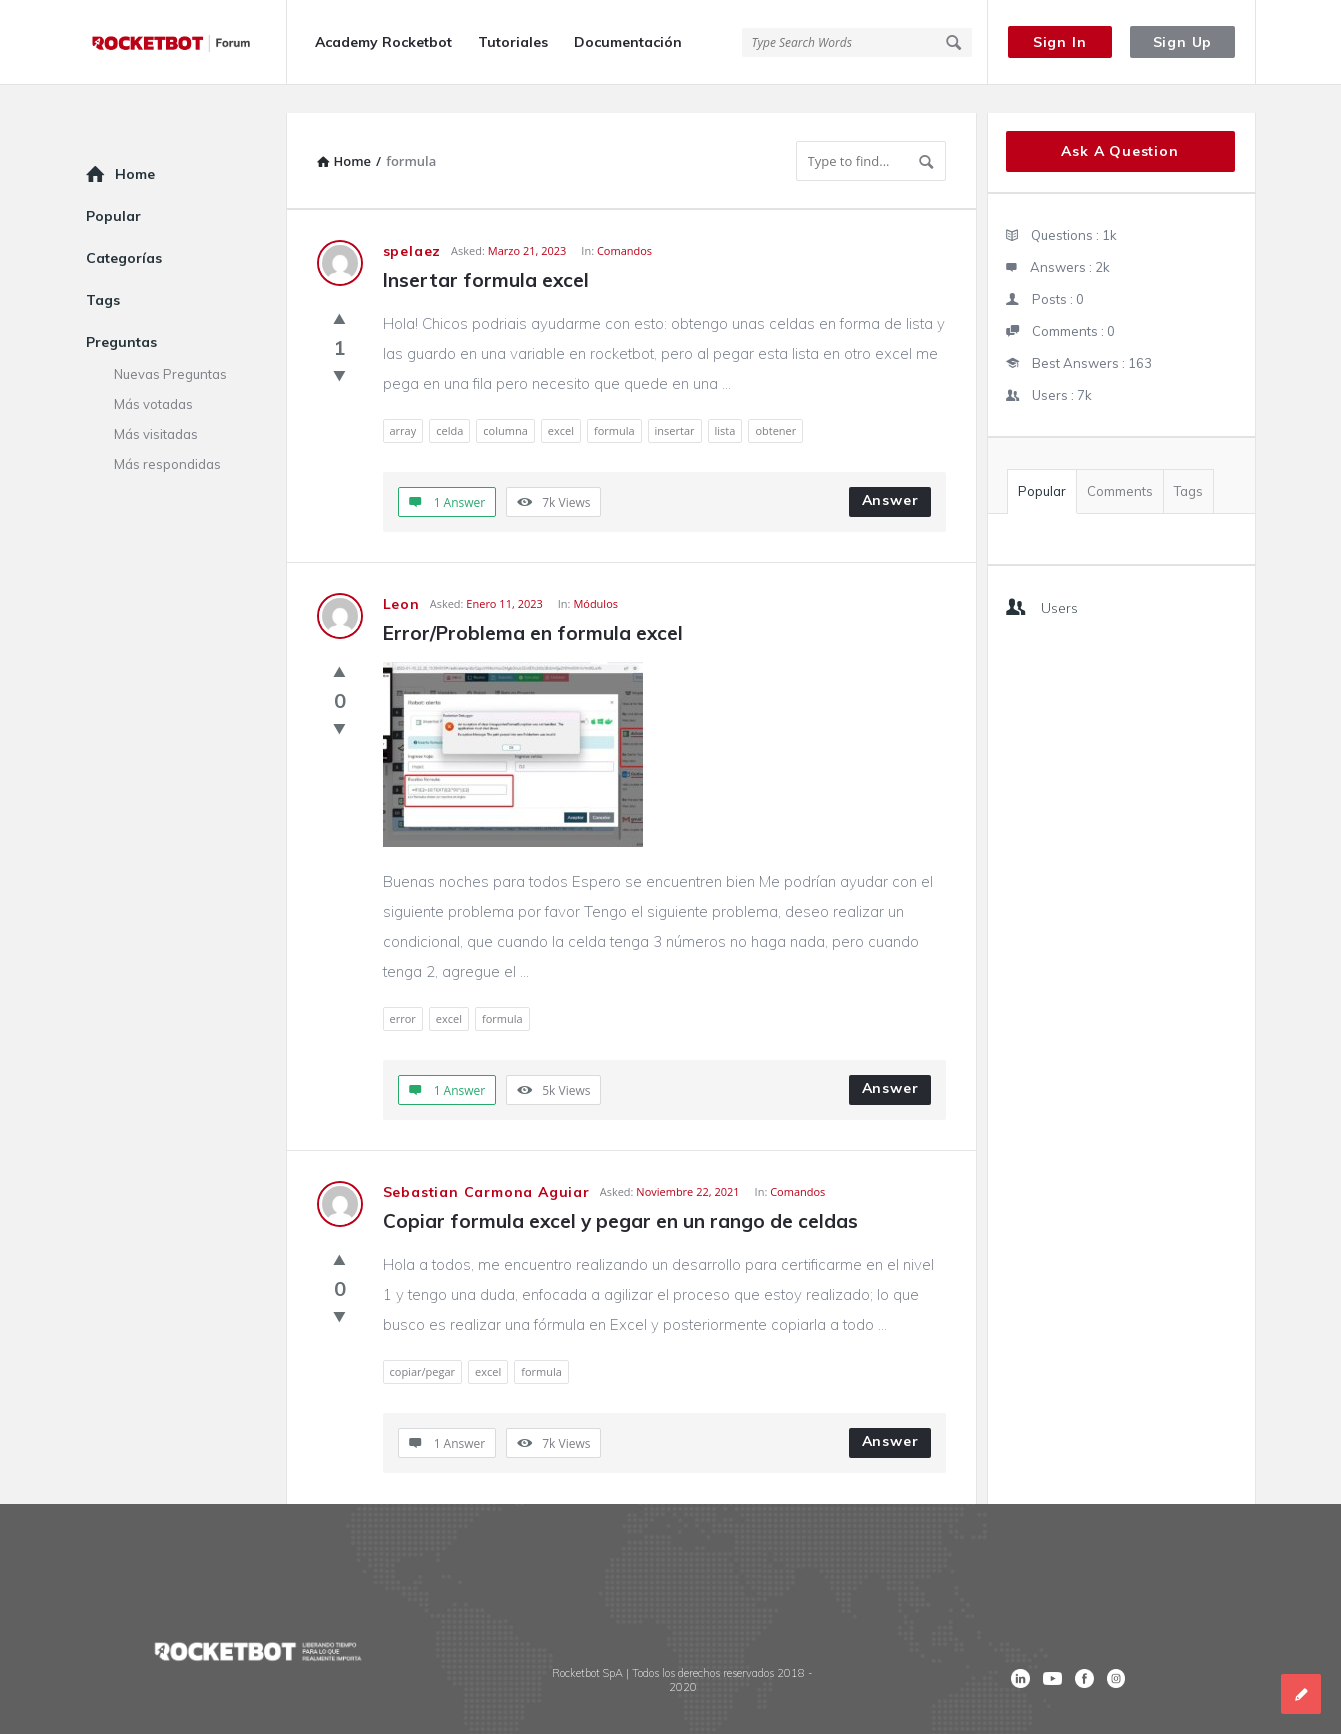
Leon (401, 576)
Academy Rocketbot (383, 42)
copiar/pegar (423, 1343)
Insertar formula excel (486, 252)
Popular (1042, 463)
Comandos (624, 222)
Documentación (628, 42)
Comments (1120, 463)
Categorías (124, 230)
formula (614, 402)
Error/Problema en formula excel (533, 605)
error (403, 990)
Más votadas (153, 376)
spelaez (412, 223)
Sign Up (1183, 42)
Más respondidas (167, 436)
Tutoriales (513, 42)
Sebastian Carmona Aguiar (486, 1164)
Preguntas (121, 314)
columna (505, 402)
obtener (775, 402)
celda (449, 402)
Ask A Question (1119, 123)
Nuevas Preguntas (170, 346)
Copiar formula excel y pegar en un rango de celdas (620, 1193)
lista (725, 402)
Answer (890, 472)
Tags (1188, 463)
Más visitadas (156, 406)
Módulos (595, 575)
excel (561, 402)
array (403, 402)
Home (135, 146)
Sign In (1060, 42)
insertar (675, 402)
